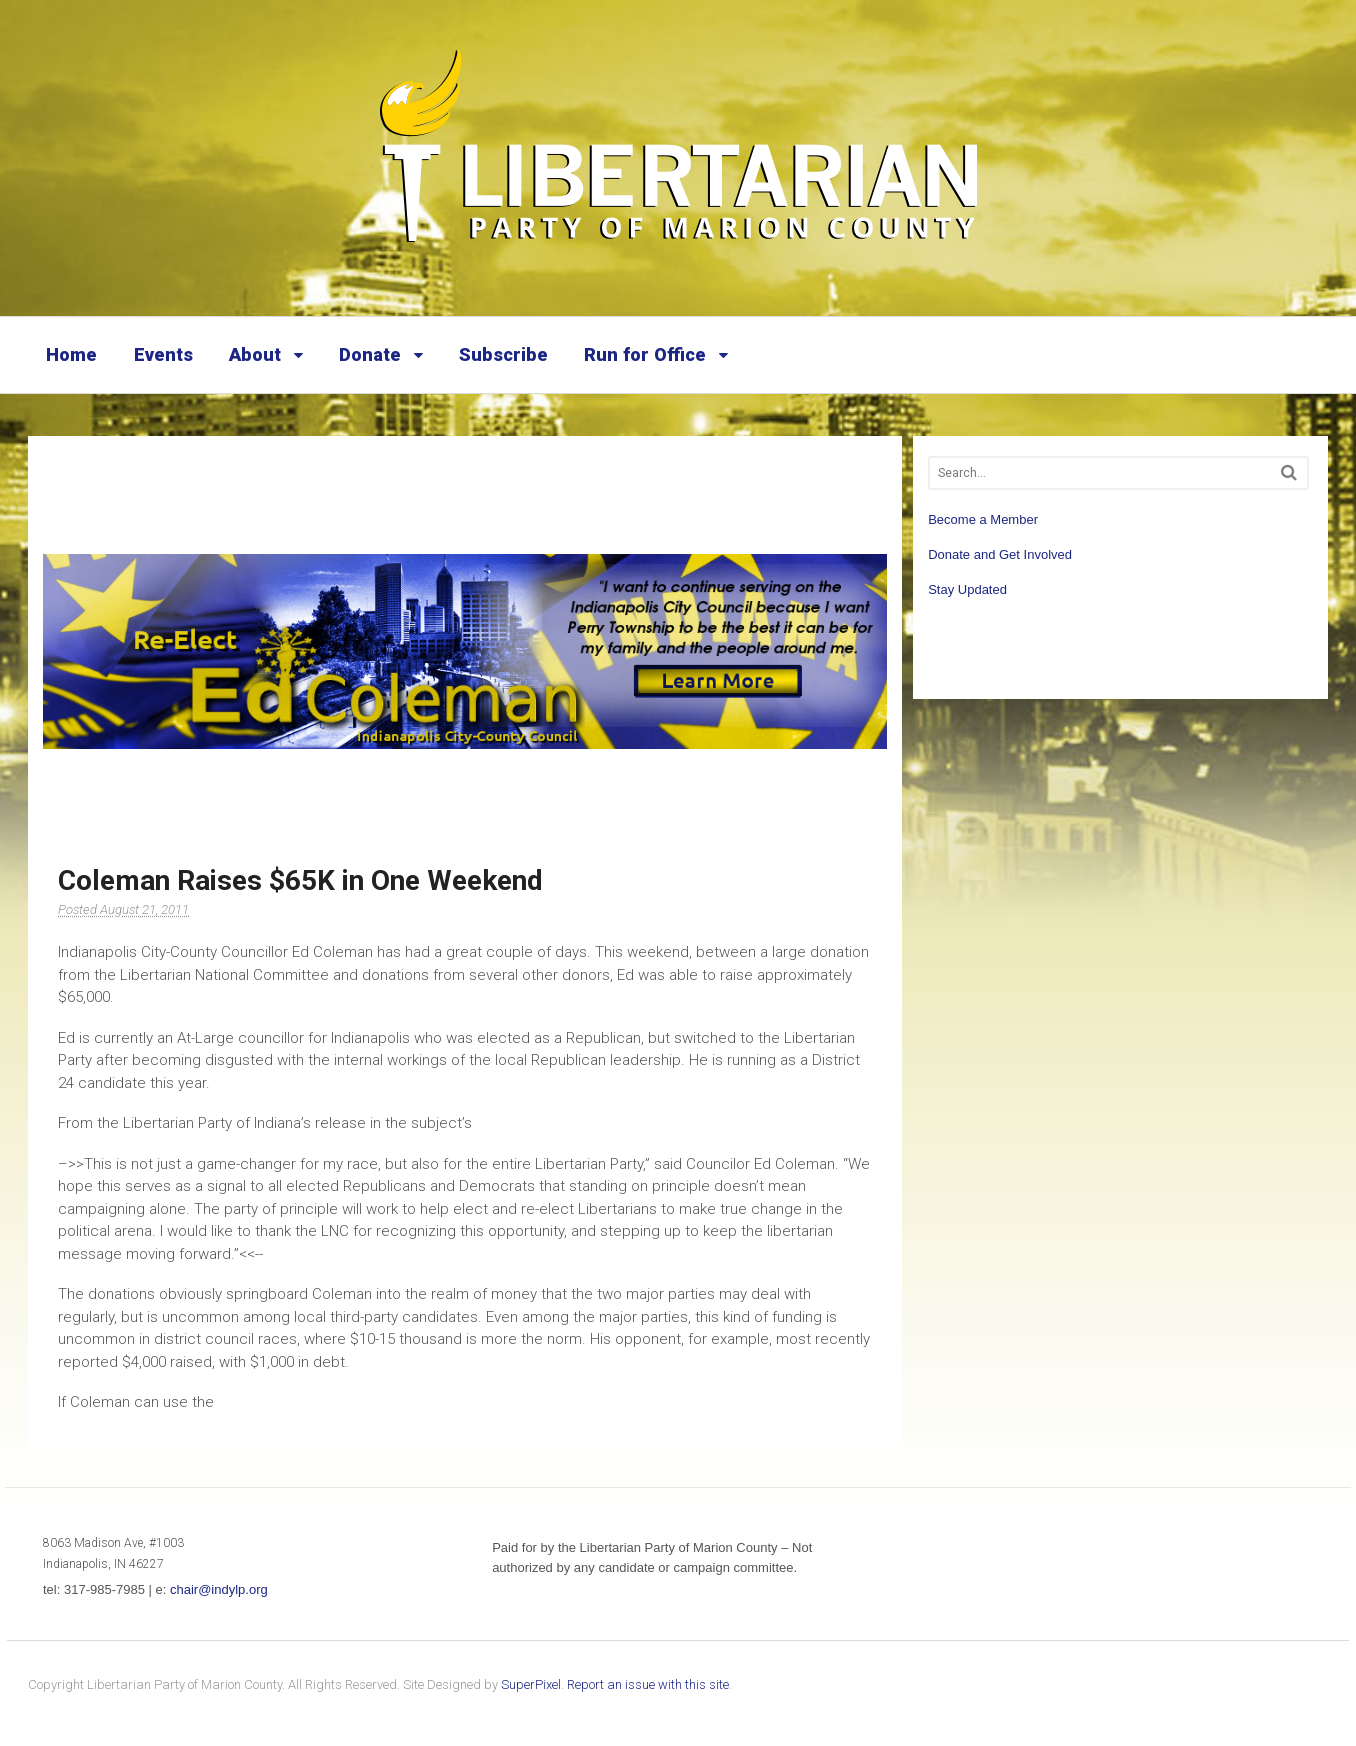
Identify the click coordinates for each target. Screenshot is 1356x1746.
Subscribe (503, 354)
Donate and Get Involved (1000, 554)
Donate (370, 354)
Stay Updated (967, 589)
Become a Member (983, 519)
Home (71, 354)
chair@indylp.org (219, 1589)
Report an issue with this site (648, 1684)
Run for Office (645, 354)
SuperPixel (531, 1684)
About (255, 354)
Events (163, 354)
